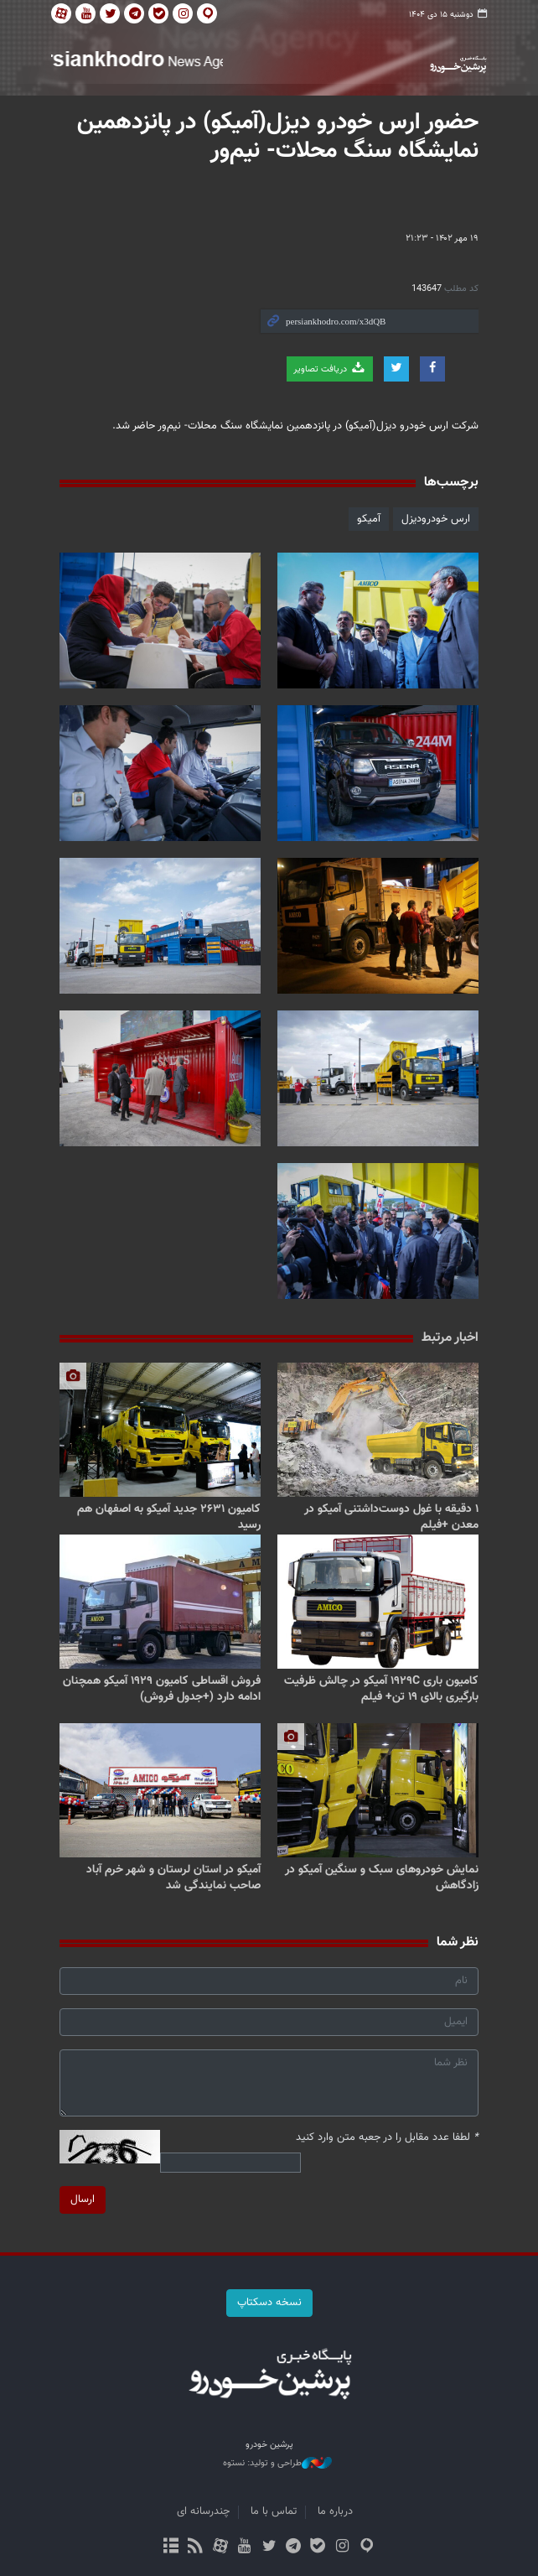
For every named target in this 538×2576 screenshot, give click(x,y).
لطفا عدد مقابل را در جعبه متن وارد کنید (387, 2138)
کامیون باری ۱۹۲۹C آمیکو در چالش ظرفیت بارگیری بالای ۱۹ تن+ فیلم (381, 1689)
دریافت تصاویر (329, 368)
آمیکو (368, 519)
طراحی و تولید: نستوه (277, 2463)
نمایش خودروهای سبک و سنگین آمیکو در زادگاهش (382, 1878)
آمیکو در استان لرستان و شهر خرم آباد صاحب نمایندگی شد (173, 1878)
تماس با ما (274, 2511)
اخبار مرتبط (450, 1338)
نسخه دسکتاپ (269, 2302)
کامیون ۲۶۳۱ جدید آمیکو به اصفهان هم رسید (169, 1517)
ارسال (82, 2199)
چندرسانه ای (203, 2511)
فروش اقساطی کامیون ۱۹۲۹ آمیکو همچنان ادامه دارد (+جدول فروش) (162, 1689)
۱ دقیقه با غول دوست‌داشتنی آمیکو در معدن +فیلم (391, 1517)
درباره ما (335, 2511)
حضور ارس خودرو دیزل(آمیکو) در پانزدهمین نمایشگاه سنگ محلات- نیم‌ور (278, 136)
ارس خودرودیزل (435, 519)
